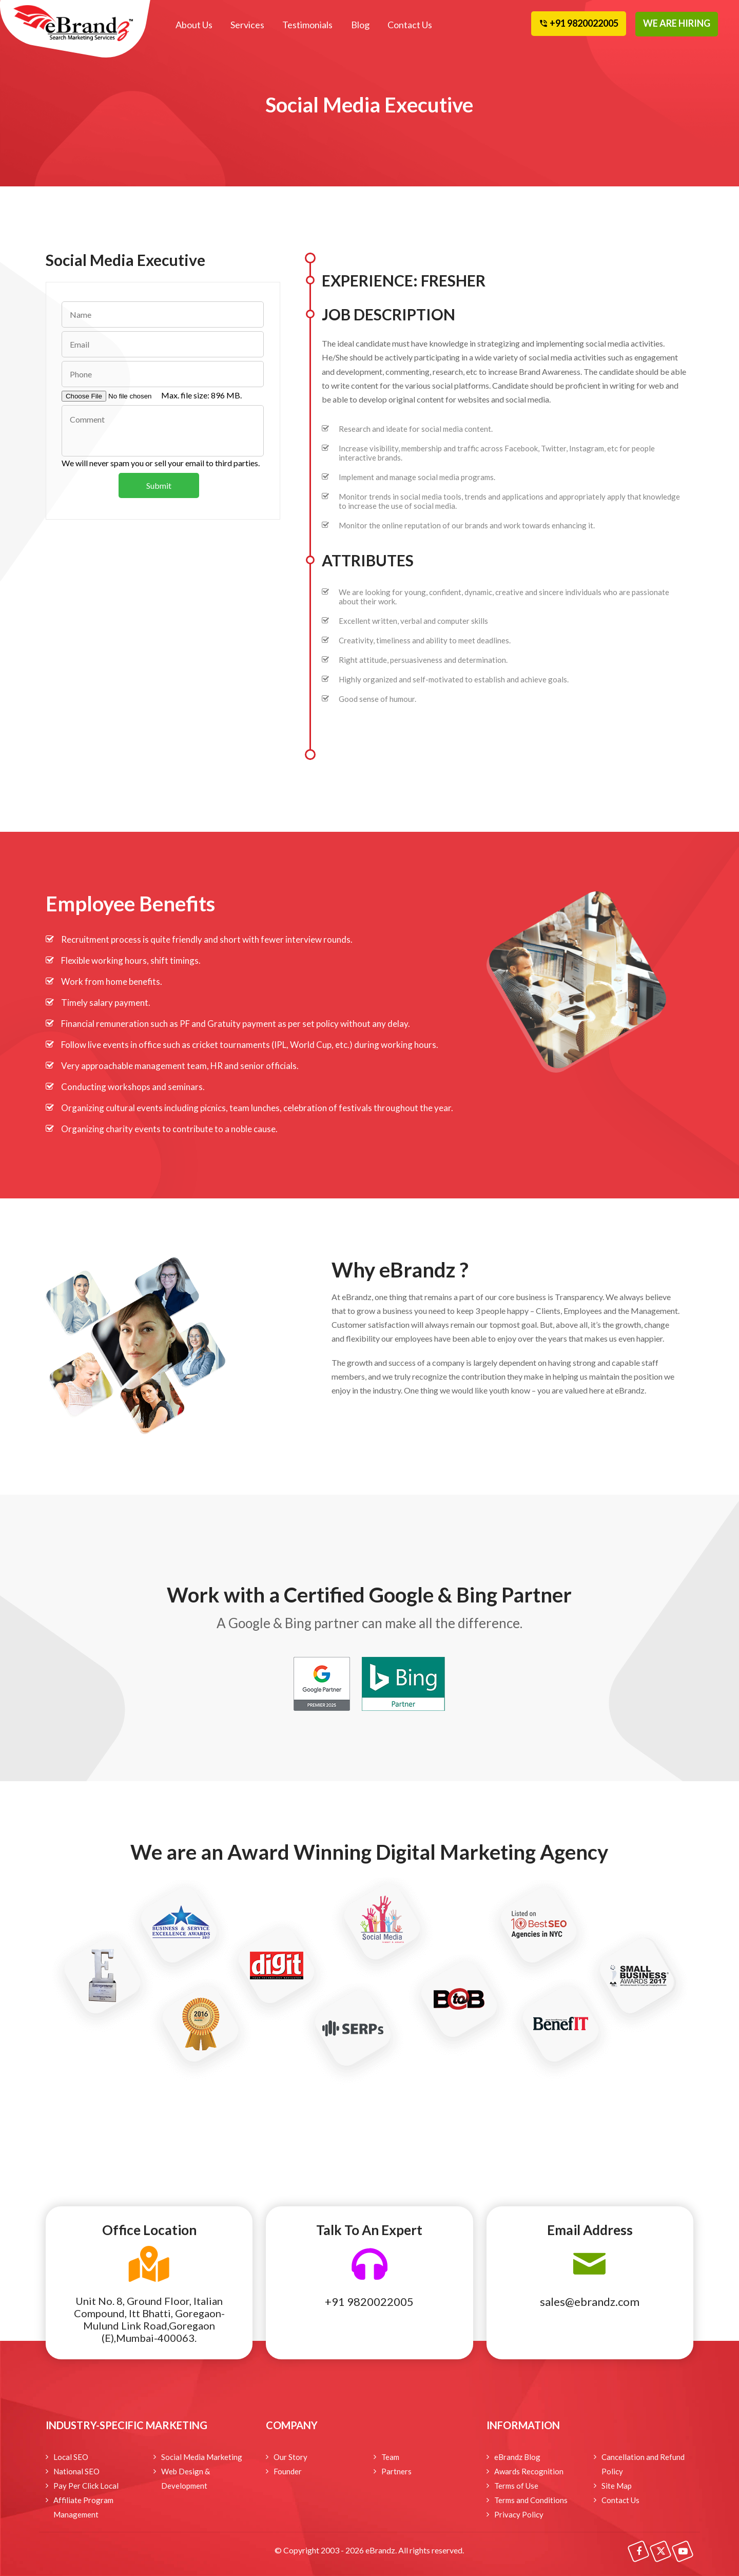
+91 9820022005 (369, 2301)
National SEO (76, 2471)
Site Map (616, 2485)
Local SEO (70, 2456)
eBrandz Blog (517, 2456)
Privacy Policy (518, 2514)
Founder (288, 2471)
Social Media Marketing (201, 2456)
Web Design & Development (185, 2478)
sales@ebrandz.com (589, 2301)
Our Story (290, 2456)
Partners (396, 2471)
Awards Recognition (528, 2471)
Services (247, 24)
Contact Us (409, 24)
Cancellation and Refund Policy (643, 2464)
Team (390, 2456)
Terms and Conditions (531, 2500)
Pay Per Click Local (86, 2485)
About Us (194, 24)
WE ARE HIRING (676, 23)
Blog (360, 24)
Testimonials (307, 24)
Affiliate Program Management (83, 2507)
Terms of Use (516, 2485)
